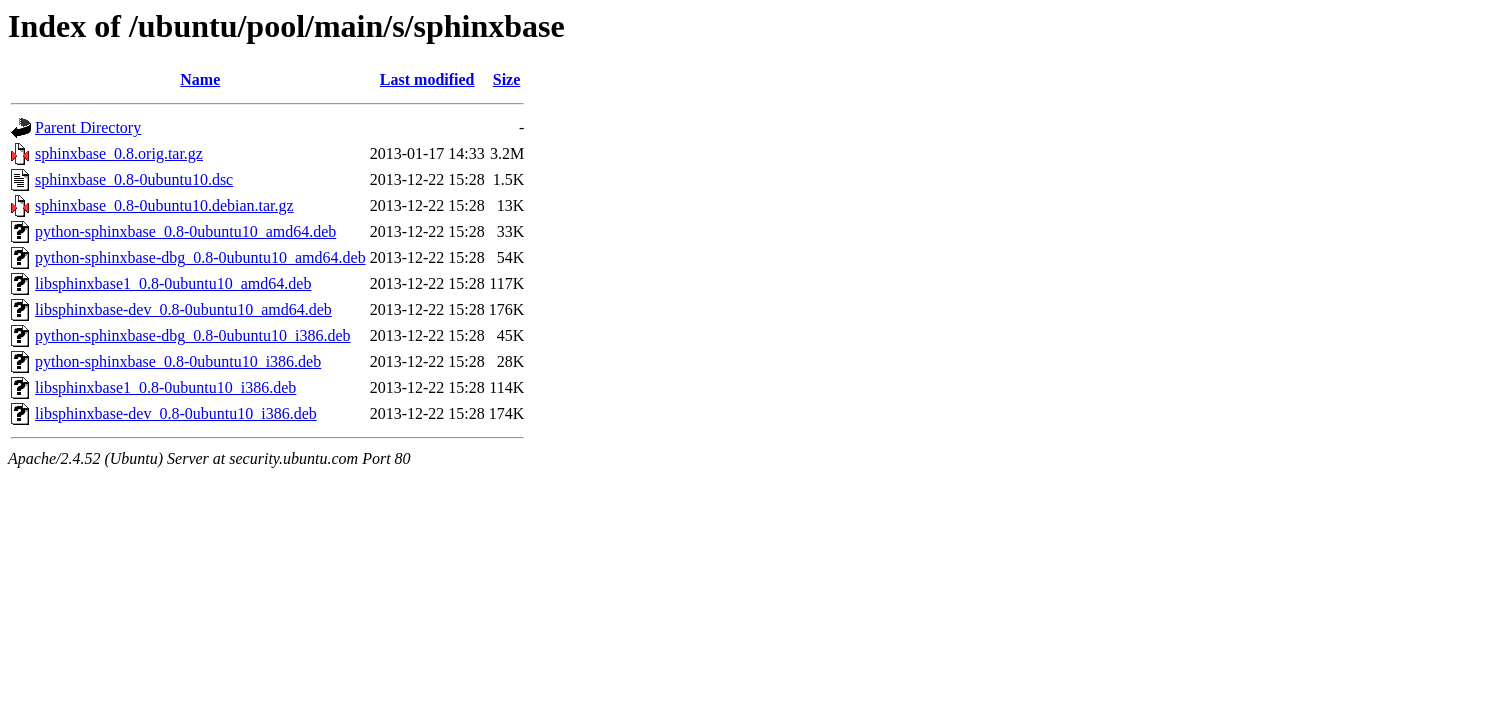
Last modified (427, 79)
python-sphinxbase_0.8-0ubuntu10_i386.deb (178, 361)
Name (200, 79)
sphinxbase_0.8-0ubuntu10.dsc (134, 179)
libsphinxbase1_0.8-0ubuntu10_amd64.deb (173, 283)
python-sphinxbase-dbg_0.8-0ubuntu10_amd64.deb (200, 257)
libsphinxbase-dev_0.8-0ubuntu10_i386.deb (176, 413)
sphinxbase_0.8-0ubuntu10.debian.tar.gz (164, 205)
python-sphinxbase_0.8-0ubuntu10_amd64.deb (185, 231)
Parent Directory (88, 127)
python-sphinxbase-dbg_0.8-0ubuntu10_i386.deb (193, 335)
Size (507, 79)
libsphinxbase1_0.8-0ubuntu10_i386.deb (165, 387)
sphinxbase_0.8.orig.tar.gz (119, 153)
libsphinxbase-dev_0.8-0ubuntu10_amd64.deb (183, 309)
